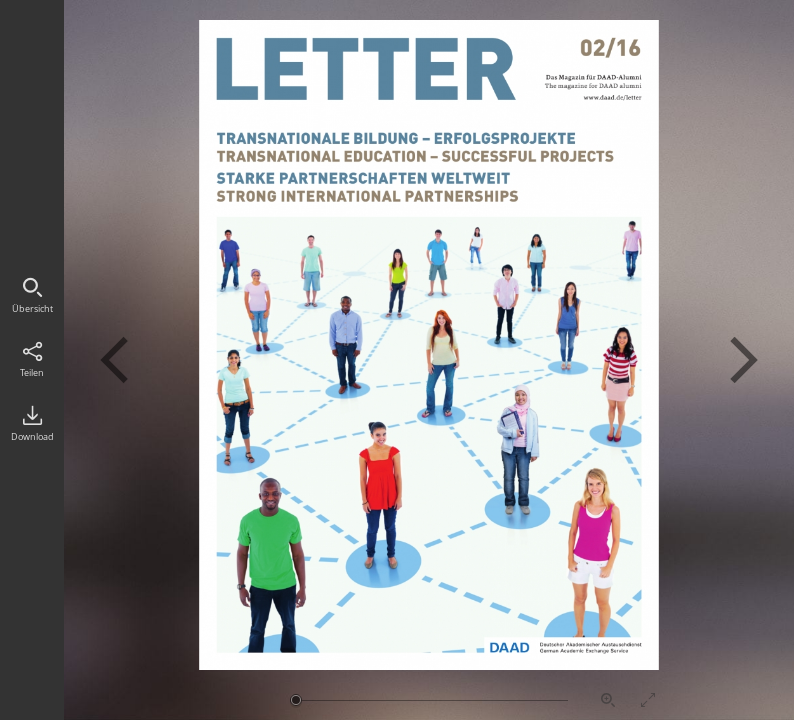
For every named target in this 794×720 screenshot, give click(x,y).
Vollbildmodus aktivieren (648, 700)
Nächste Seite (744, 360)
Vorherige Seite (114, 360)
